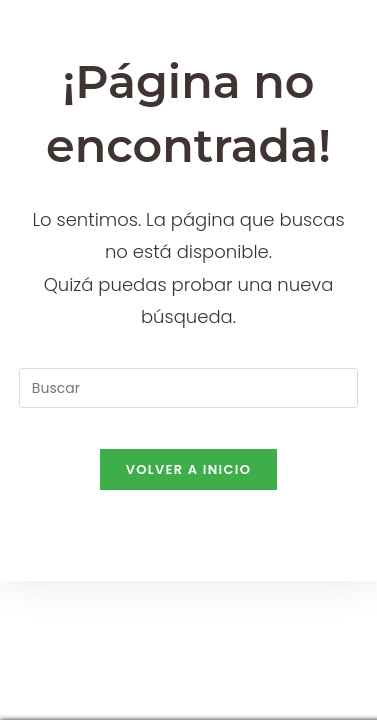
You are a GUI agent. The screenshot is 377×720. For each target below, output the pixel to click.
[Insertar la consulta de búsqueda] (188, 388)
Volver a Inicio (189, 469)
